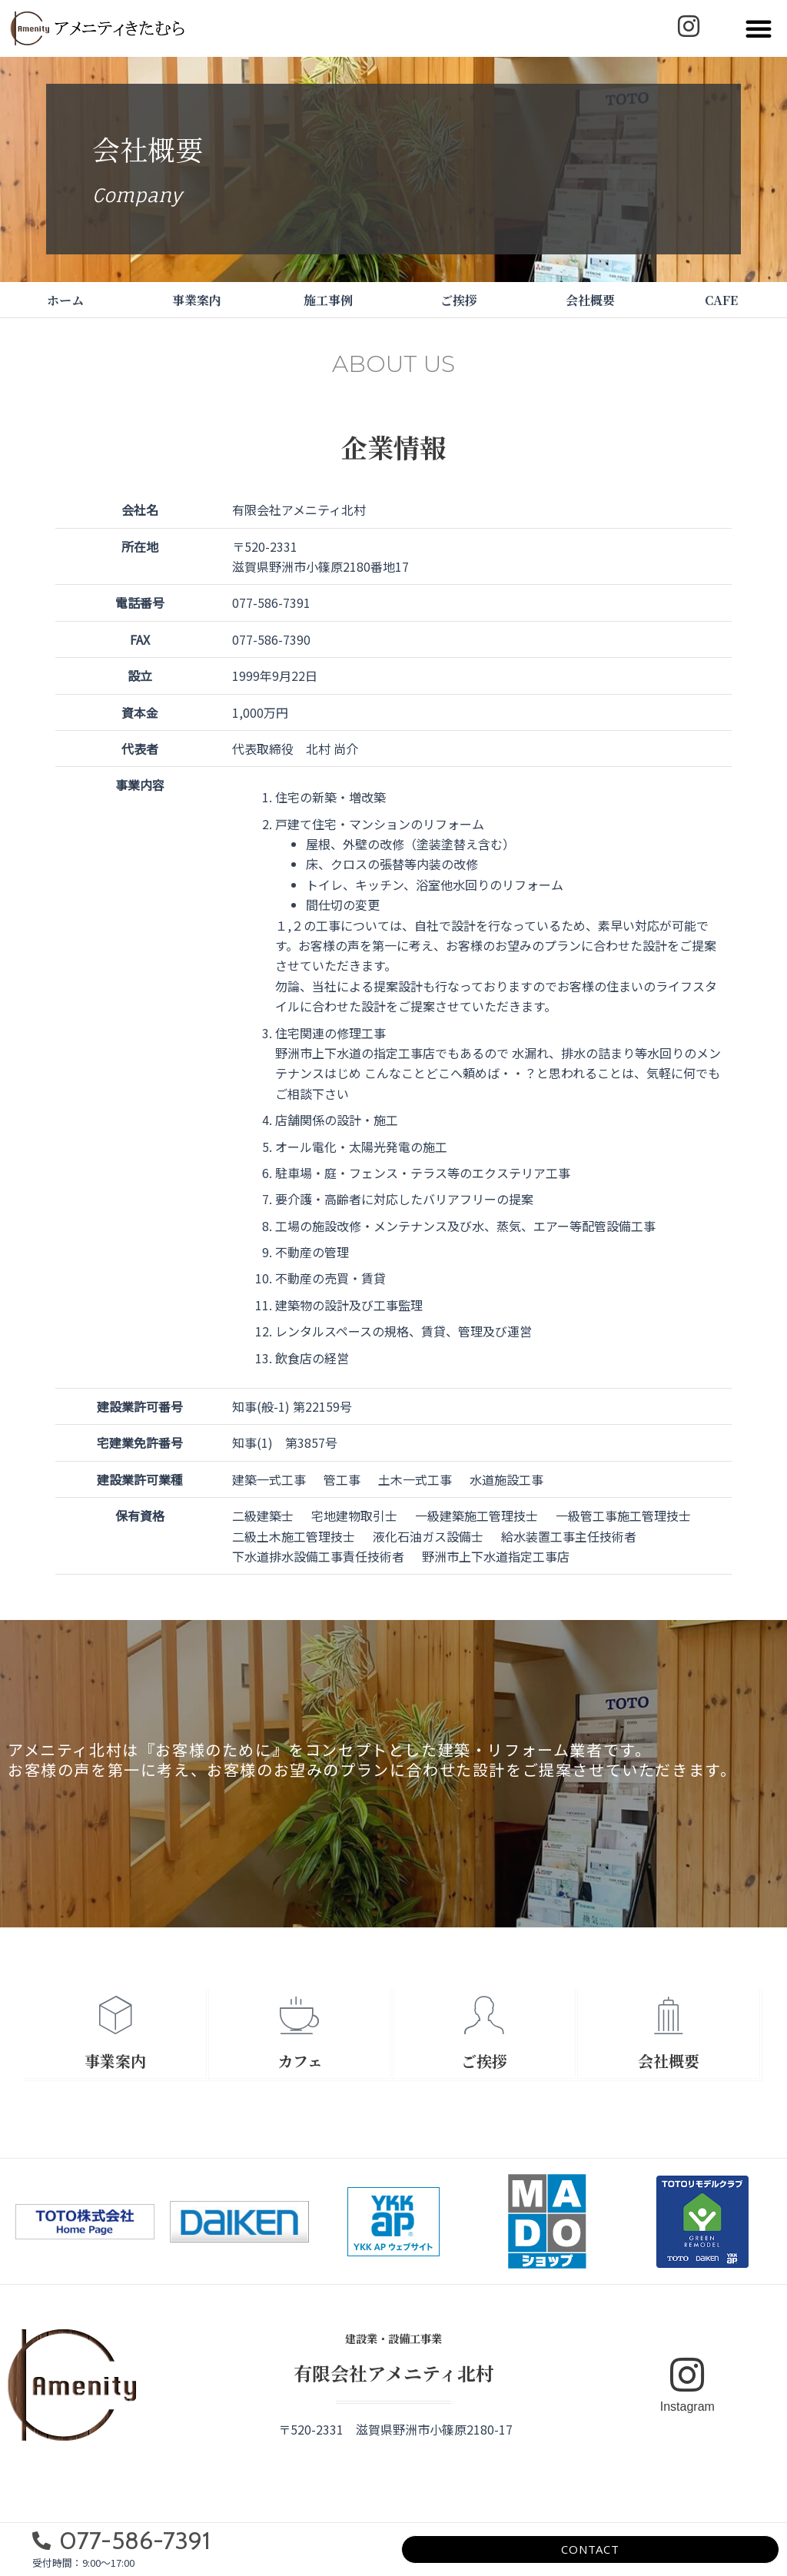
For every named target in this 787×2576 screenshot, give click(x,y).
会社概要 (590, 300)
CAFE (721, 300)
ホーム (65, 300)
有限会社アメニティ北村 (394, 2372)
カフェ (300, 2061)
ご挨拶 (458, 300)
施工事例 (328, 300)
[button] (758, 28)
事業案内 (196, 300)
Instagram (687, 2406)
